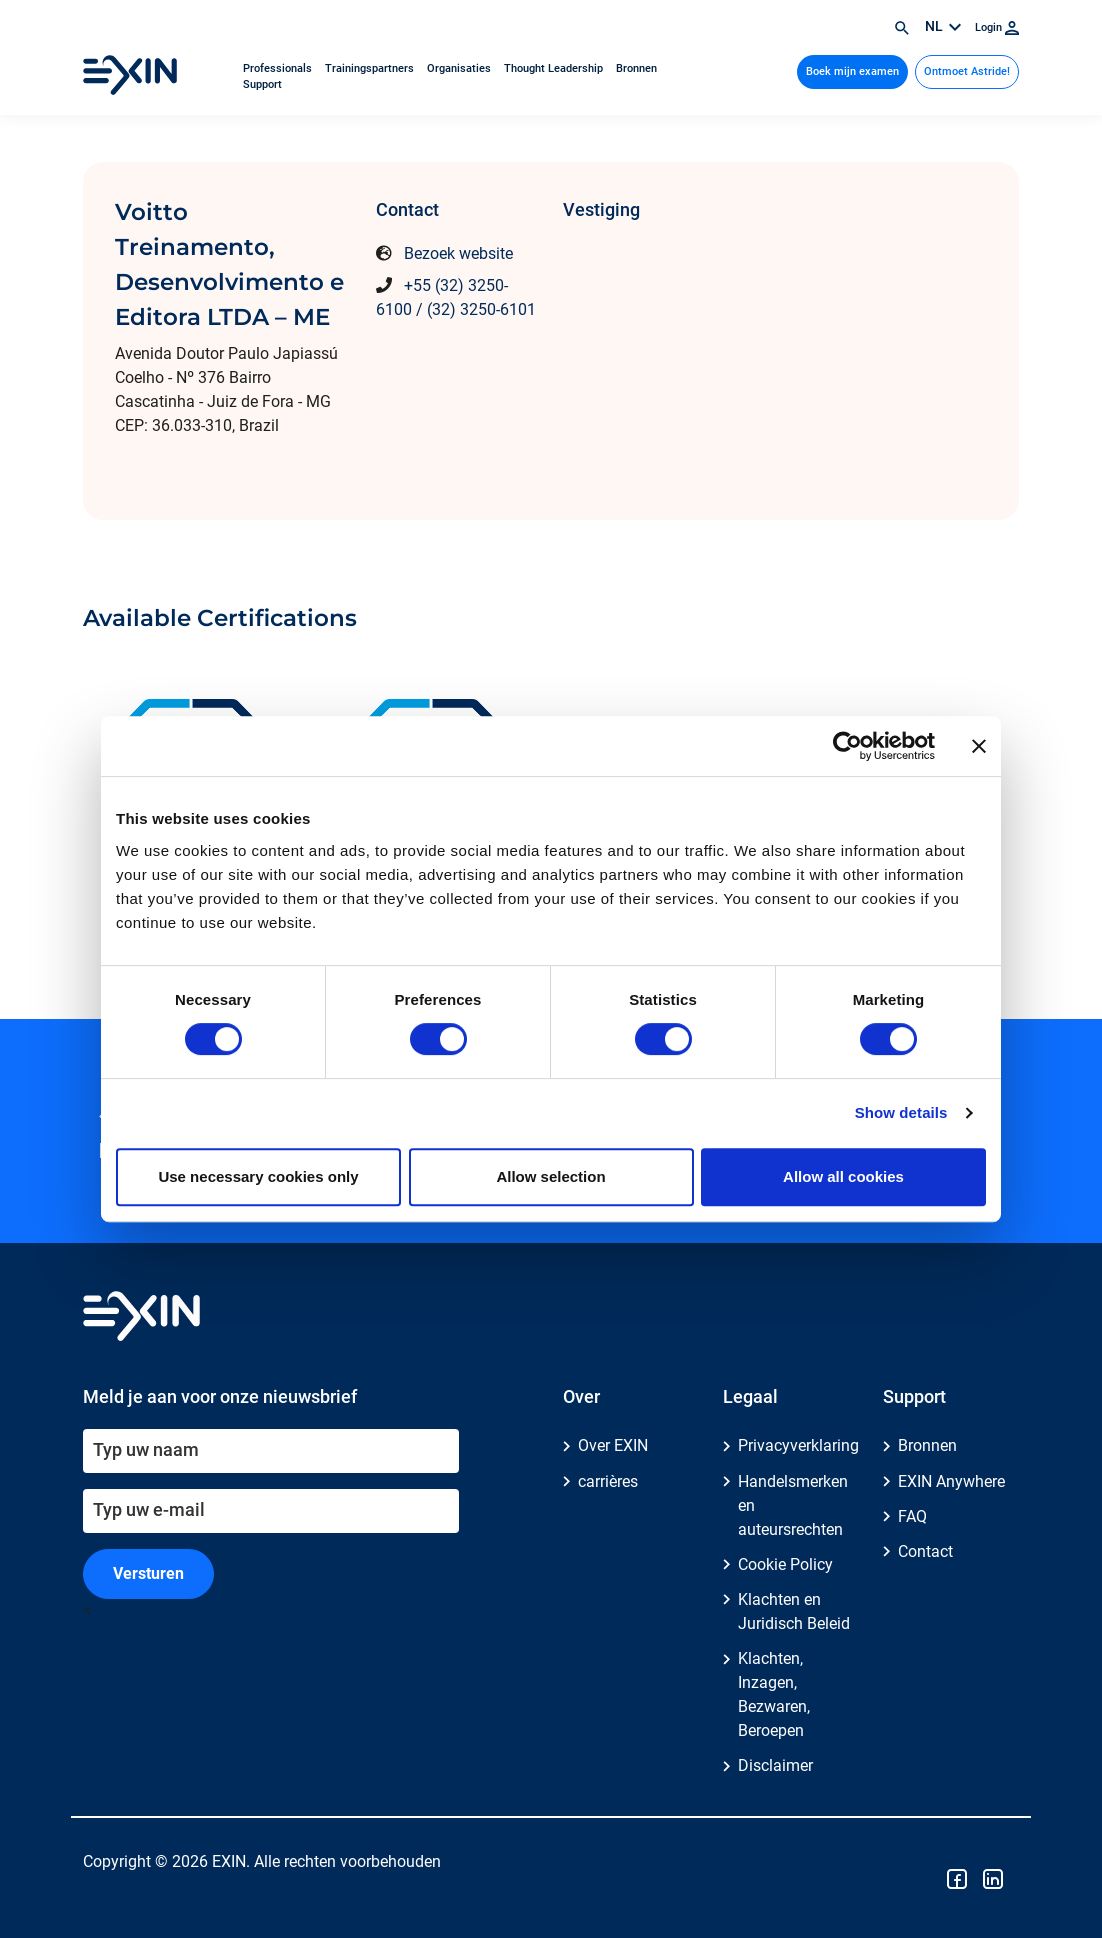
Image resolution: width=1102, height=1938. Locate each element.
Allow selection (550, 1176)
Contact (925, 1551)
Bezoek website (458, 253)
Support (262, 84)
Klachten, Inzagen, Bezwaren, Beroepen (774, 1694)
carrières (608, 1481)
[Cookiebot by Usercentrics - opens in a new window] (847, 746)
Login (997, 27)
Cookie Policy (785, 1564)
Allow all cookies (843, 1176)
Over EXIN (613, 1445)
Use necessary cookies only (258, 1176)
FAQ (912, 1516)
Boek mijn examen (852, 71)
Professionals (279, 68)
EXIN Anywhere (951, 1481)
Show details (901, 1112)
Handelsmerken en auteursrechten (793, 1505)
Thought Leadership (555, 68)
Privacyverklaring (798, 1445)
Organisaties (460, 68)
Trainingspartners (371, 68)
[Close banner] (979, 746)
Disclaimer (775, 1765)
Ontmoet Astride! (967, 71)
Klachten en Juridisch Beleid (794, 1611)
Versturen (148, 1573)
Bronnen (636, 68)
